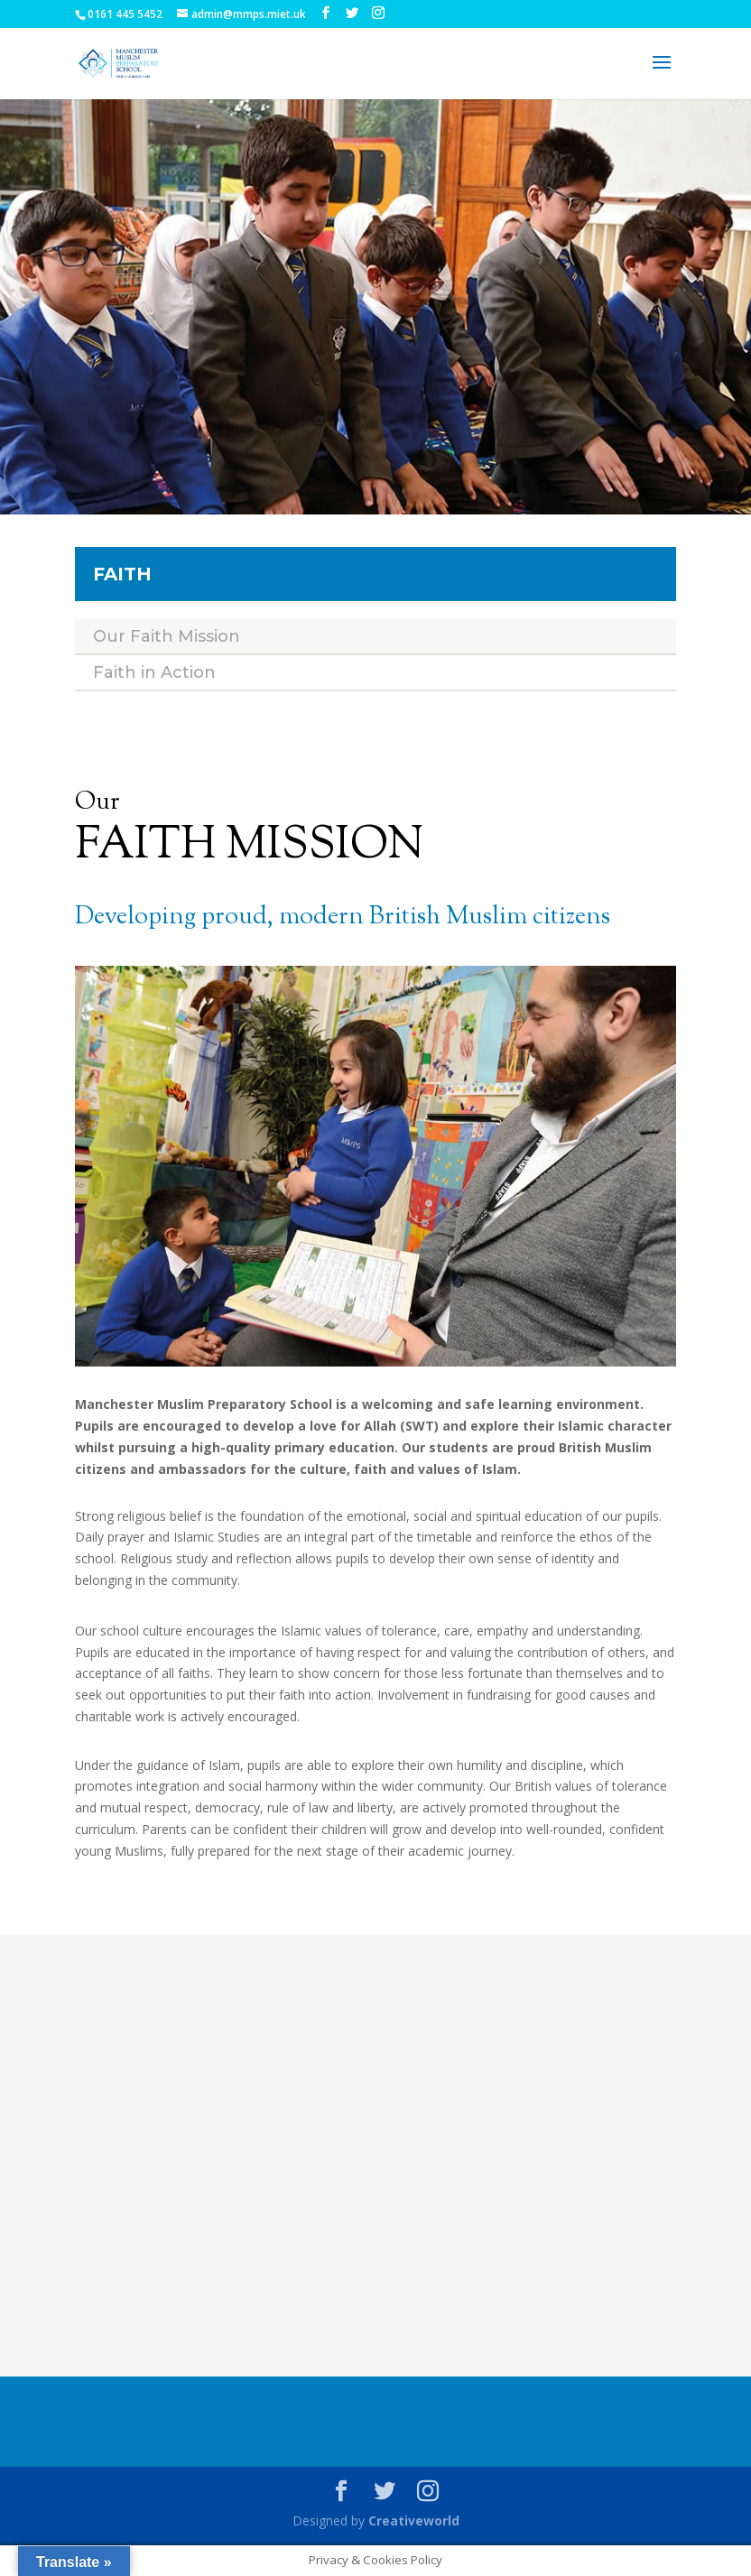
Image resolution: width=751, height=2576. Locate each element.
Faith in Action (154, 672)
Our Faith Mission (166, 636)
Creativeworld (413, 2520)
